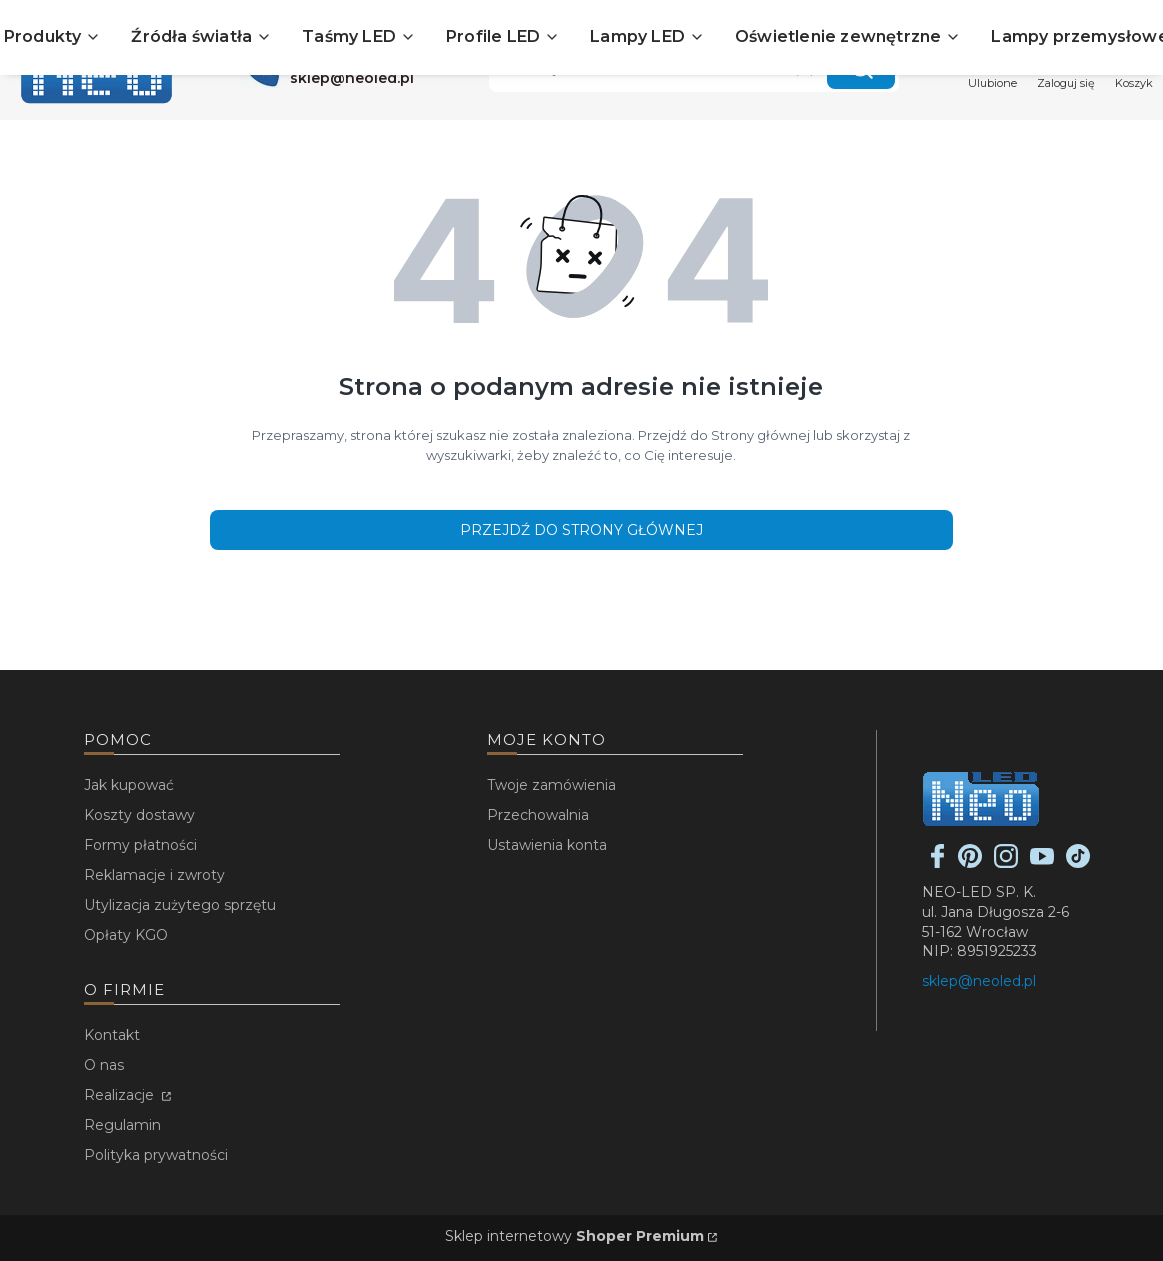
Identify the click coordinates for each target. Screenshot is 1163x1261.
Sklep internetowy (574, 1236)
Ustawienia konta (547, 845)
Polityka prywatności (156, 1155)
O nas (104, 1065)
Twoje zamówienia (551, 785)
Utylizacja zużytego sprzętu (180, 905)
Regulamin (122, 1125)
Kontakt (112, 1035)
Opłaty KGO (126, 935)
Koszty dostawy (139, 815)
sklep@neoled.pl (979, 981)
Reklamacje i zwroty (154, 875)
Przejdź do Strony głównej (581, 530)
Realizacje (121, 1095)
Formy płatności (140, 845)
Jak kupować (129, 785)
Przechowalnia (538, 815)
